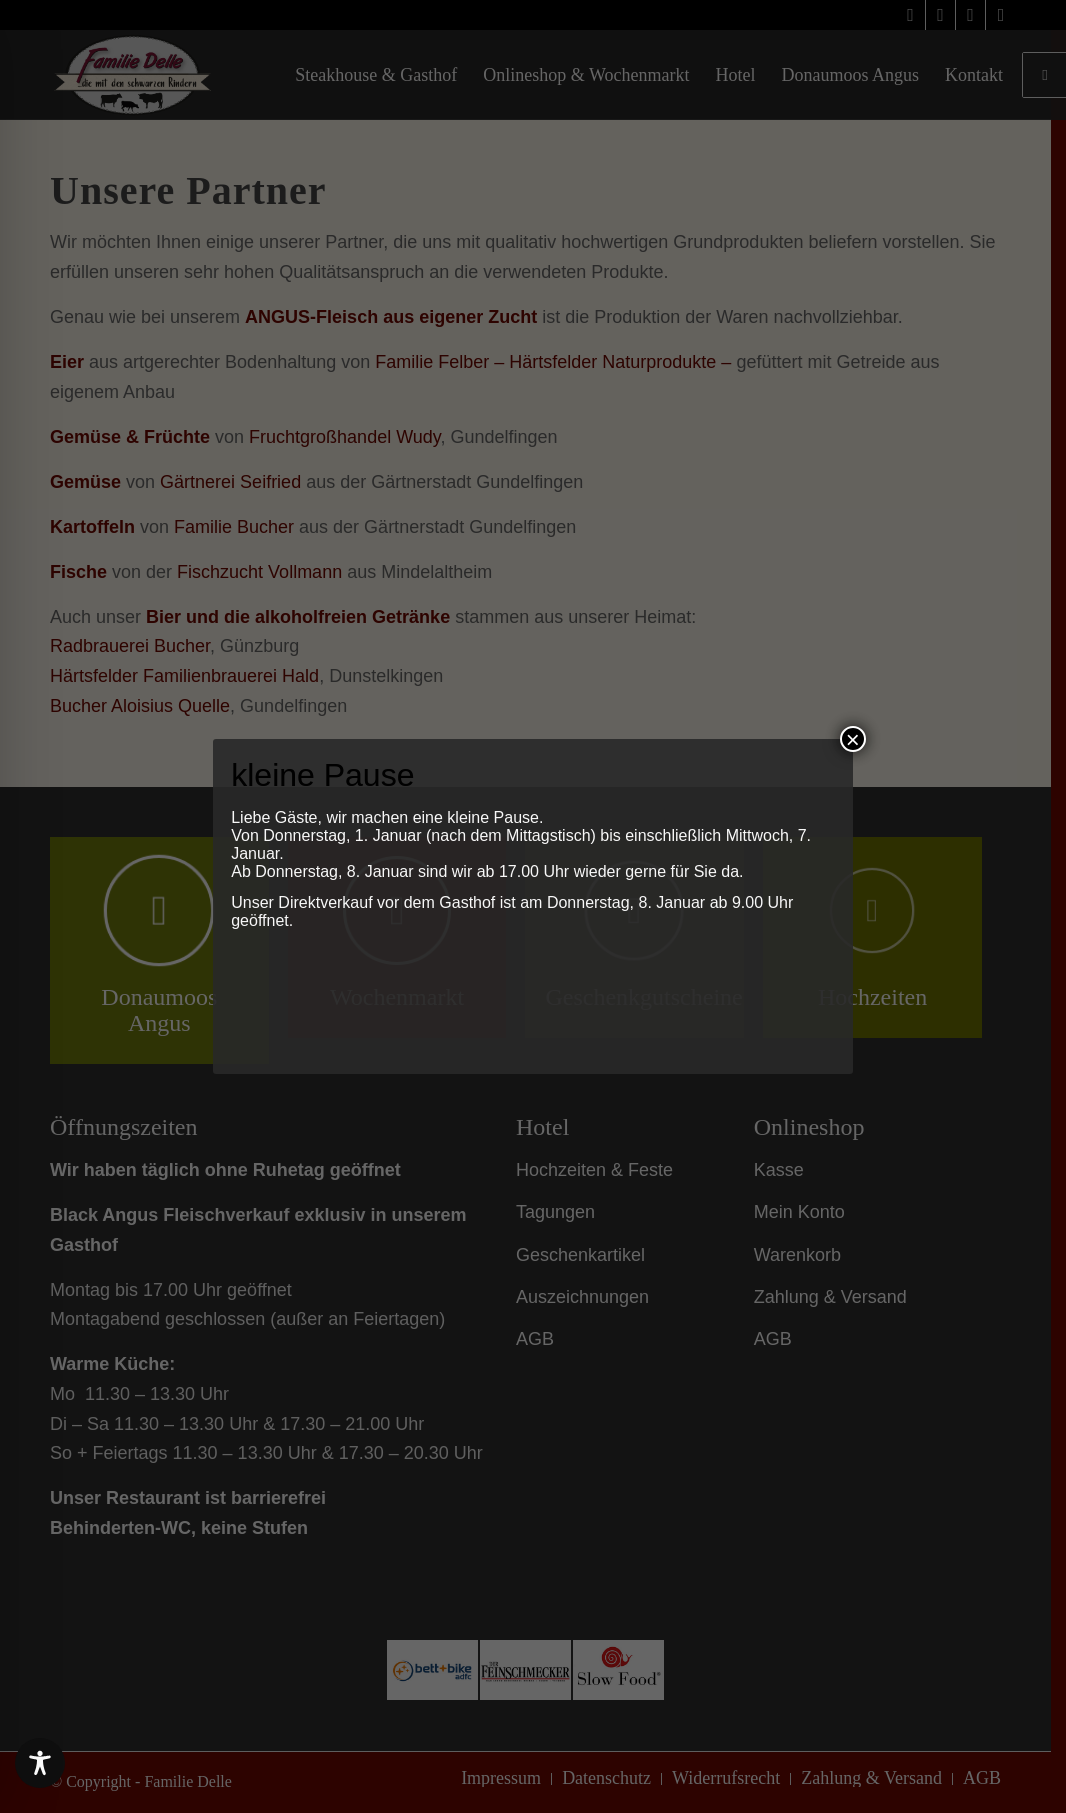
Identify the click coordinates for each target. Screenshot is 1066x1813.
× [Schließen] (853, 739)
